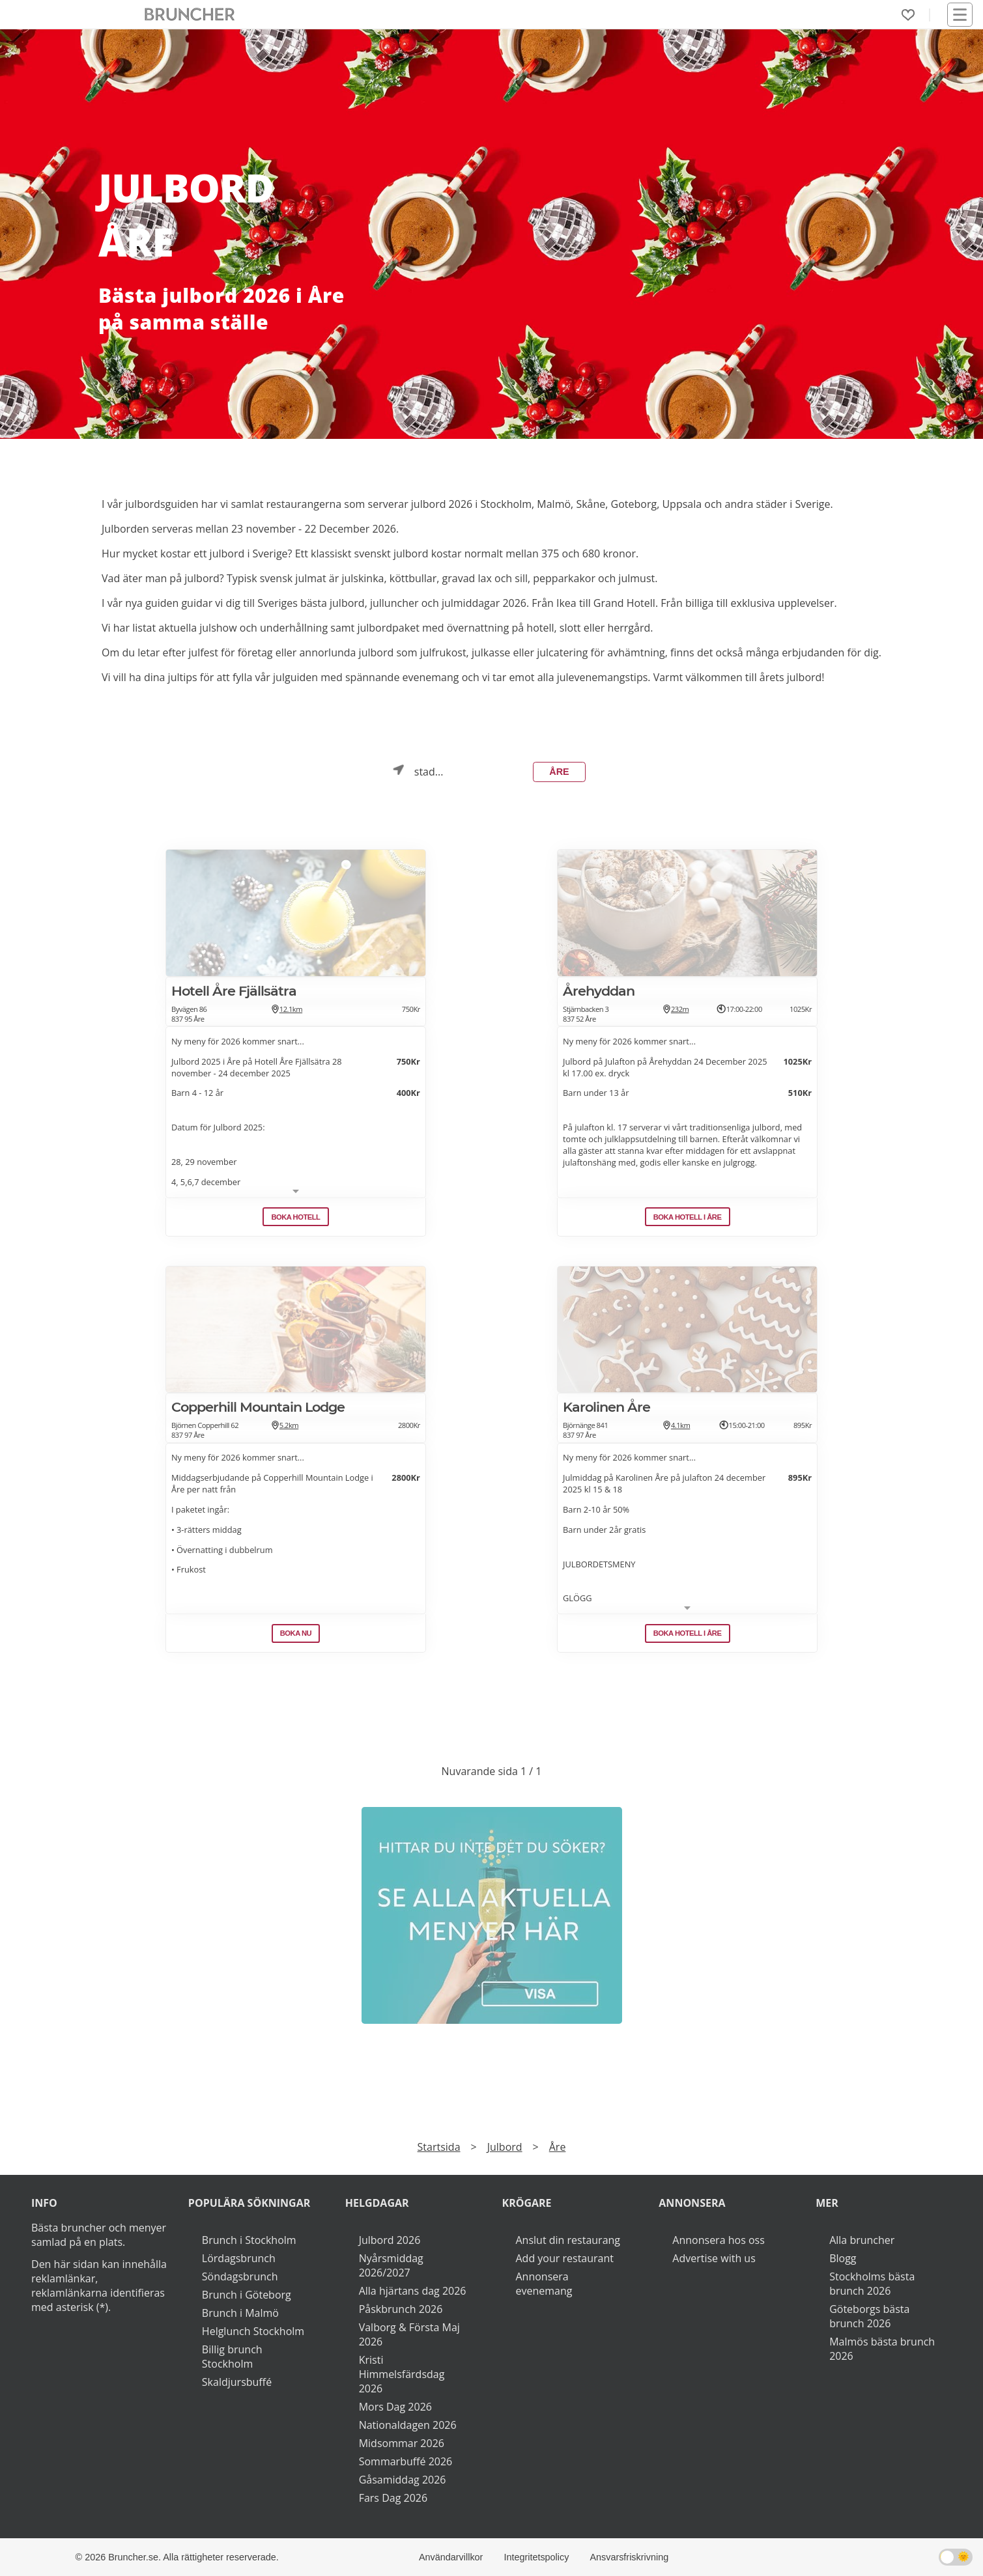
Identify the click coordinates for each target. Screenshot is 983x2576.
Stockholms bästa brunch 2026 (872, 2283)
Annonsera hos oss (718, 2240)
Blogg (842, 2258)
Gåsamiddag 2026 (402, 2479)
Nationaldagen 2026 (408, 2425)
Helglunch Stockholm (253, 2331)
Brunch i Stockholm (249, 2240)
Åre (559, 771)
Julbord (504, 2147)
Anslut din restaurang (568, 2240)
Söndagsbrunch (240, 2276)
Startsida (439, 2147)
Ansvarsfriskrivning (629, 2557)
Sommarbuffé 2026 (406, 2461)
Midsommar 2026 (401, 2443)
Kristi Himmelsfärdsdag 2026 (402, 2374)
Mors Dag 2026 (395, 2407)
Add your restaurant (565, 2258)
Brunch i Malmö (240, 2313)
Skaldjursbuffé (237, 2382)
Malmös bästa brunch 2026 (882, 2348)
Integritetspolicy (536, 2557)
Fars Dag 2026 (393, 2498)
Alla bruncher (861, 2240)
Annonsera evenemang (544, 2283)
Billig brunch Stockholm (232, 2356)
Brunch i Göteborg (246, 2295)
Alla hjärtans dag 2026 (412, 2291)
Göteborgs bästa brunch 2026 (869, 2316)
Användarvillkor (451, 2557)
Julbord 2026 (390, 2240)
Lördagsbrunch (239, 2258)
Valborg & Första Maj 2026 (409, 2334)
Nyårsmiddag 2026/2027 (391, 2265)
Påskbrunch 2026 (401, 2309)
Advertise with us (713, 2258)
